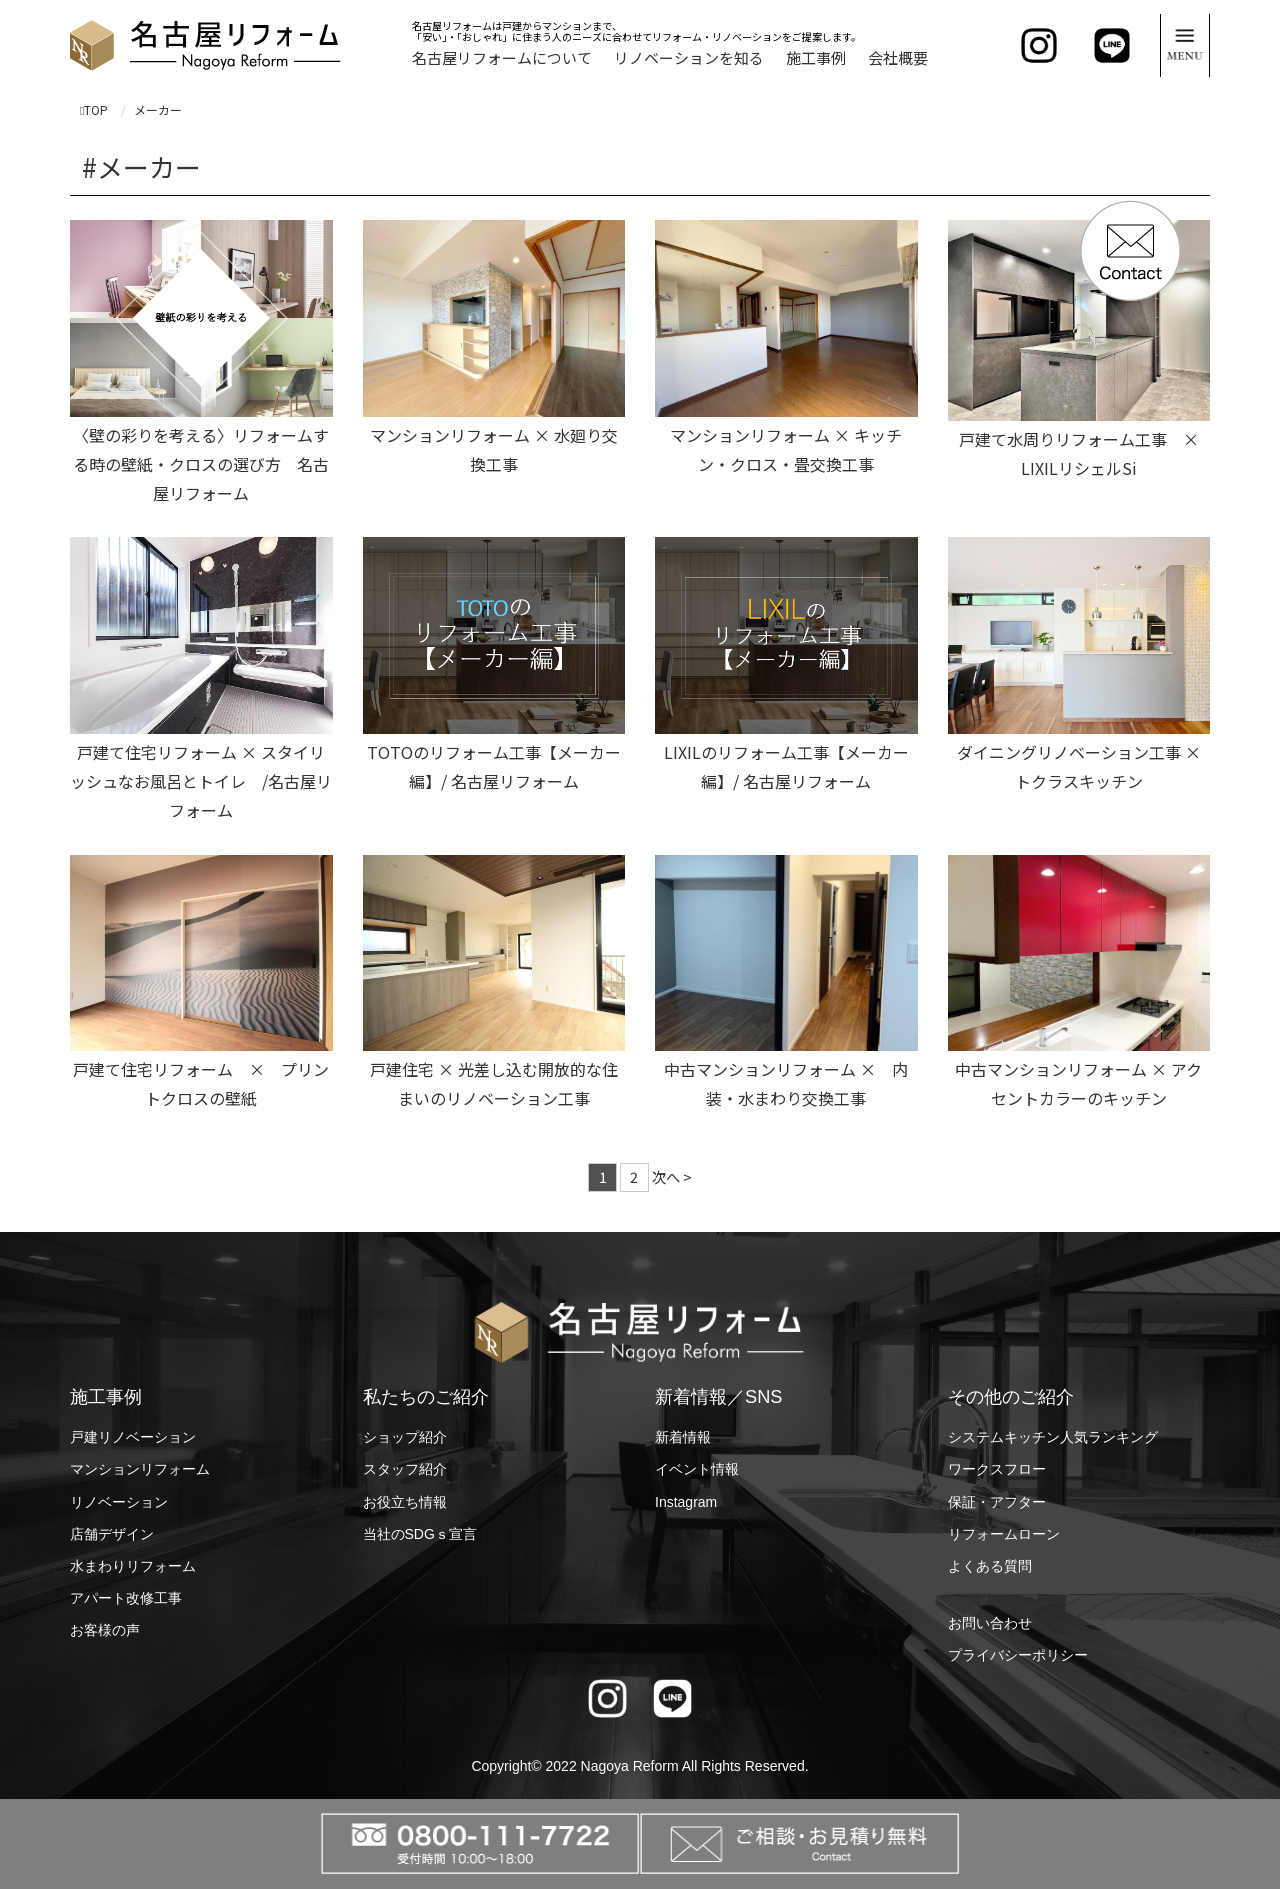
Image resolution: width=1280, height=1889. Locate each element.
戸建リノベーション (133, 1437)
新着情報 (683, 1437)
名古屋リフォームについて (502, 57)
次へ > (672, 1176)
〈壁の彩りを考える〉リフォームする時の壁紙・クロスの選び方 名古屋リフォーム (201, 464)
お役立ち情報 (405, 1502)
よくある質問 (990, 1566)
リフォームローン (1004, 1534)
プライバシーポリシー (1018, 1655)
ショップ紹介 (405, 1437)
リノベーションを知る (689, 57)
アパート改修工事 (126, 1598)
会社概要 (898, 57)
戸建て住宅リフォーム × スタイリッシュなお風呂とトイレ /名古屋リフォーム (201, 781)
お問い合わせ (990, 1623)
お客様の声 (105, 1630)
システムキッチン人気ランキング (1053, 1437)
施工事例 (816, 57)
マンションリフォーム (140, 1469)
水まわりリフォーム (133, 1566)
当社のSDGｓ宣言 (420, 1534)
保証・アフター (997, 1502)
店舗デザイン (112, 1534)
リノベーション (119, 1502)
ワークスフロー (997, 1469)
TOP (94, 109)
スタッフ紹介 (405, 1469)
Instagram (686, 1502)
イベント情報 (697, 1469)
